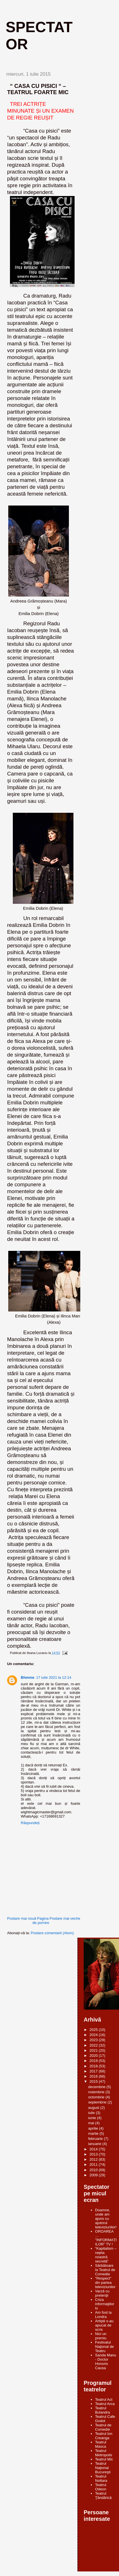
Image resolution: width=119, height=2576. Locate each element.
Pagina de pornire (40, 1920)
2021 (94, 2050)
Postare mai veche (65, 1918)
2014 (94, 2149)
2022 (94, 2045)
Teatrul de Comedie (103, 2427)
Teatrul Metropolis (103, 2453)
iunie (92, 2118)
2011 (94, 2164)
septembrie (98, 2102)
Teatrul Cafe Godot (105, 2418)
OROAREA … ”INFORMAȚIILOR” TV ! (106, 2237)
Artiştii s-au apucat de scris (104, 2325)
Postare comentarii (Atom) (52, 1933)
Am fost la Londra (103, 2314)
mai (91, 2123)
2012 (94, 2159)
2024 (94, 2035)
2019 (94, 2061)
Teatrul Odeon (100, 2487)
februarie (96, 2138)
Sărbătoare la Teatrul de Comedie (105, 2269)
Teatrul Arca (105, 2404)
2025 (94, 2030)
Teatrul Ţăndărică (103, 2495)
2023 (94, 2040)
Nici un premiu (100, 2336)
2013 (94, 2154)
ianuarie (95, 2144)
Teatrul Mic (104, 2459)
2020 (94, 2055)
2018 (94, 2066)
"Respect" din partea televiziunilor (105, 2282)
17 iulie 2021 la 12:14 (53, 1677)
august (94, 2107)
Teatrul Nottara (101, 2478)
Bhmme (27, 1677)
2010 (94, 2170)
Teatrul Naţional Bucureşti (102, 2467)
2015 (94, 2081)
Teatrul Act (103, 2399)
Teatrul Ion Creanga (103, 2435)
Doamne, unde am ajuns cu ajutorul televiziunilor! (105, 2218)
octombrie (97, 2097)
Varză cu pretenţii (102, 2293)
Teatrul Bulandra (102, 2410)
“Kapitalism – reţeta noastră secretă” (105, 2254)
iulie (92, 2113)
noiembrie (97, 2092)
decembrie (97, 2087)
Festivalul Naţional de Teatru (104, 2346)
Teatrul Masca (100, 2444)
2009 (94, 2175)
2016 (94, 2076)
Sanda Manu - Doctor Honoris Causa (105, 2361)
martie (94, 2133)
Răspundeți (30, 1823)
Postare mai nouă (21, 1918)
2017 (94, 2071)
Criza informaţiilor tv (104, 2303)
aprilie (93, 2128)
